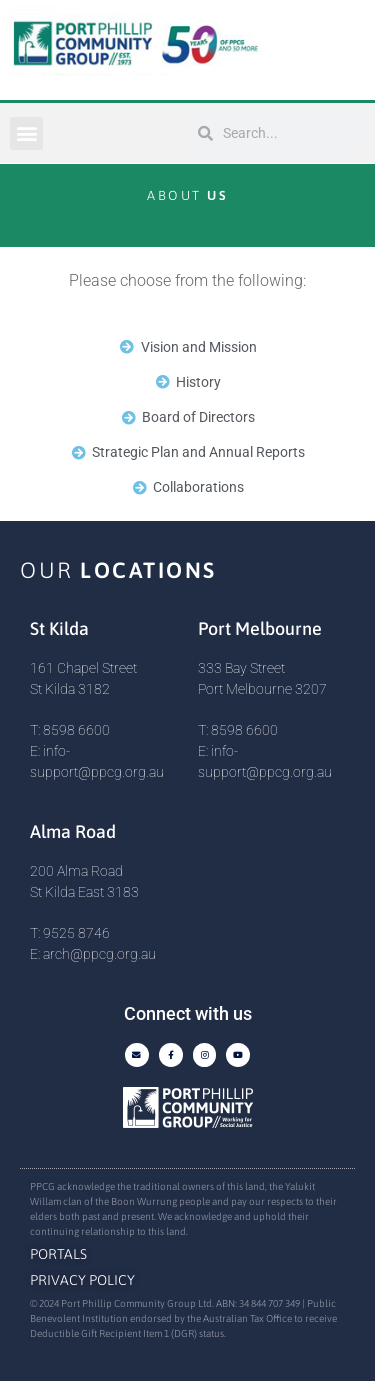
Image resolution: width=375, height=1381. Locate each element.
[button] (26, 133)
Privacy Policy (82, 1280)
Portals (58, 1254)
